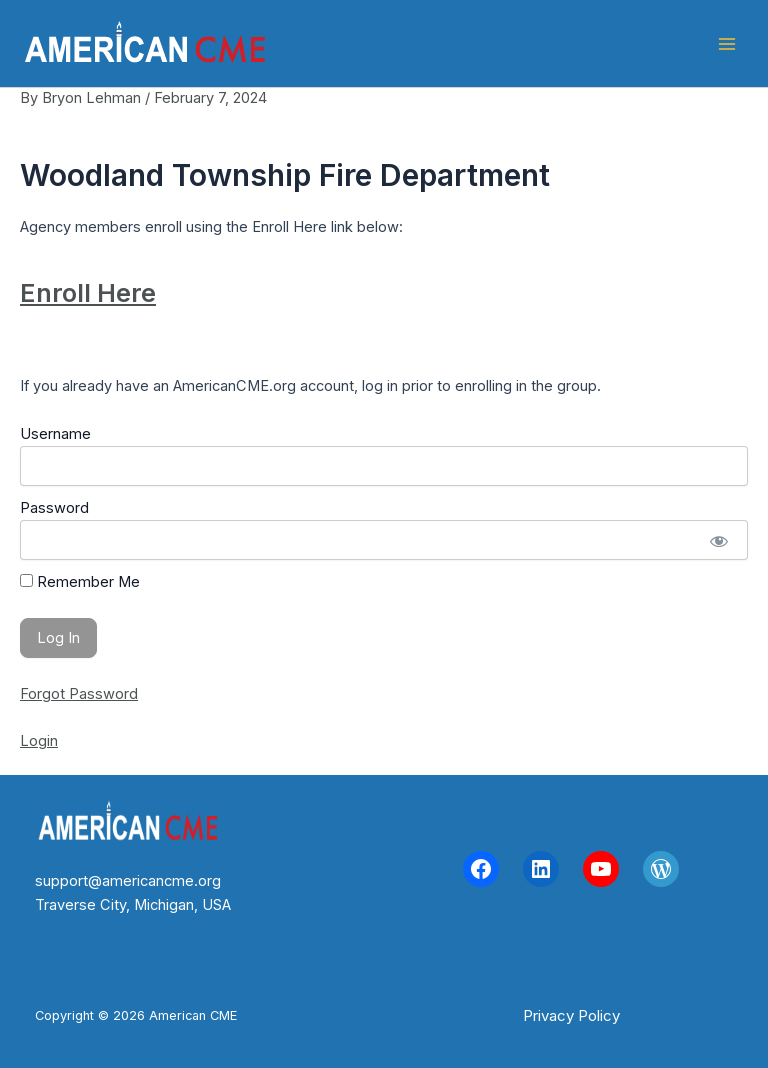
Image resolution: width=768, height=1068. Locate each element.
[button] (571, 1015)
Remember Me (80, 582)
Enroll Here (88, 293)
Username (55, 434)
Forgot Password (79, 694)
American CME (371, 43)
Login (39, 741)
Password (54, 508)
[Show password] (718, 540)
